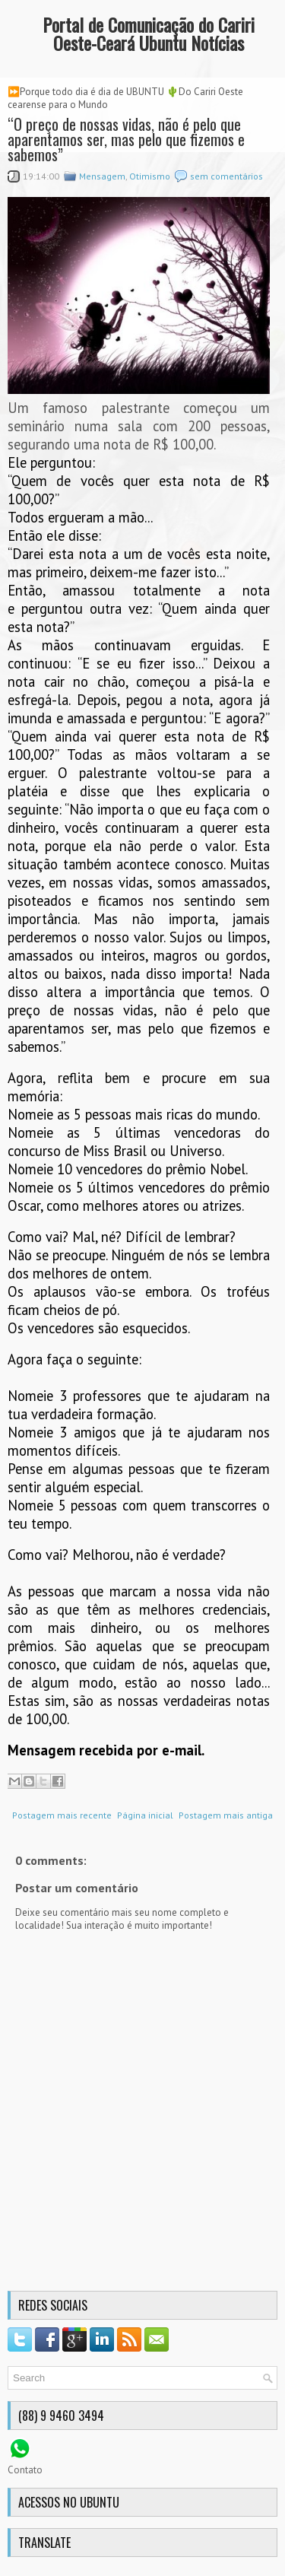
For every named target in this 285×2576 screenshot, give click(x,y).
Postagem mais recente (62, 1815)
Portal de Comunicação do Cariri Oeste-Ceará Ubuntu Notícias (149, 33)
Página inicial (145, 1815)
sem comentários (226, 176)
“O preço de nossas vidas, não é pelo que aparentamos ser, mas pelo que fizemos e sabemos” (126, 139)
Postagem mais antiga (226, 1815)
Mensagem (102, 176)
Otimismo (149, 176)
